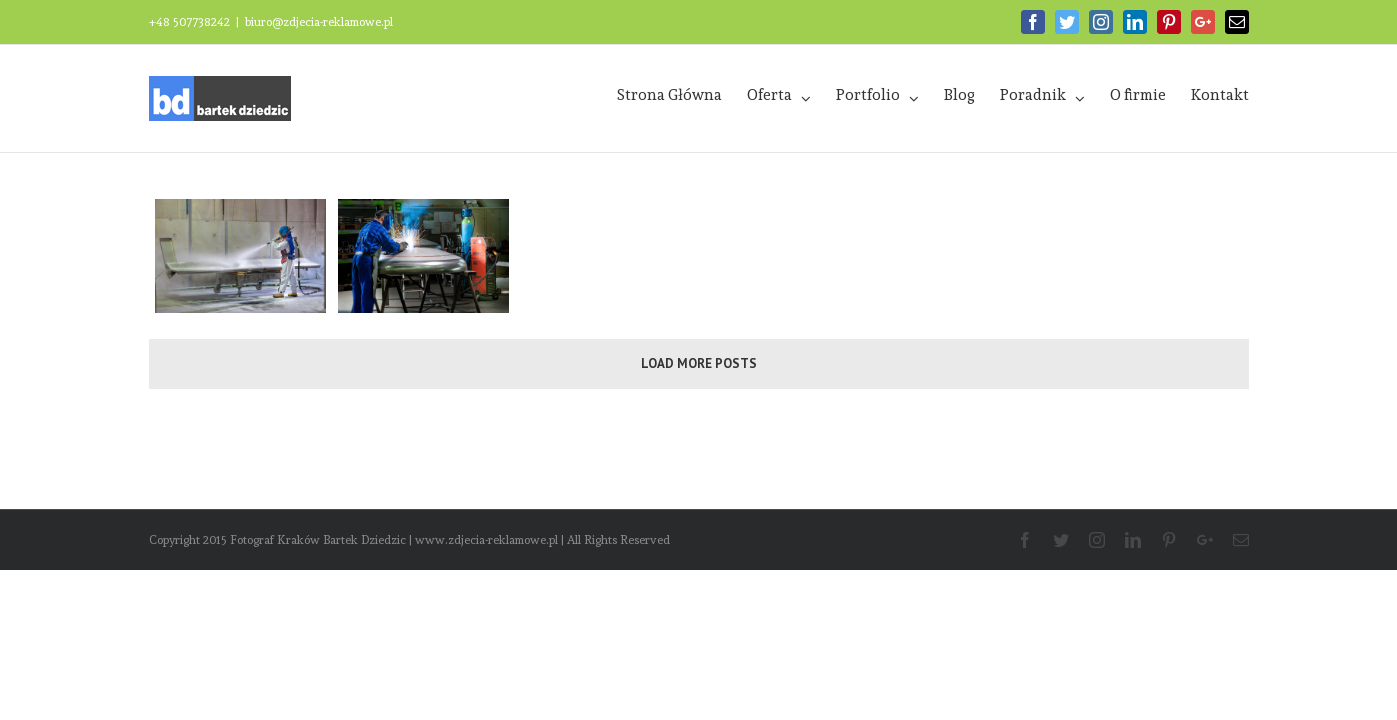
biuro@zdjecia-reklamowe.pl (319, 22)
